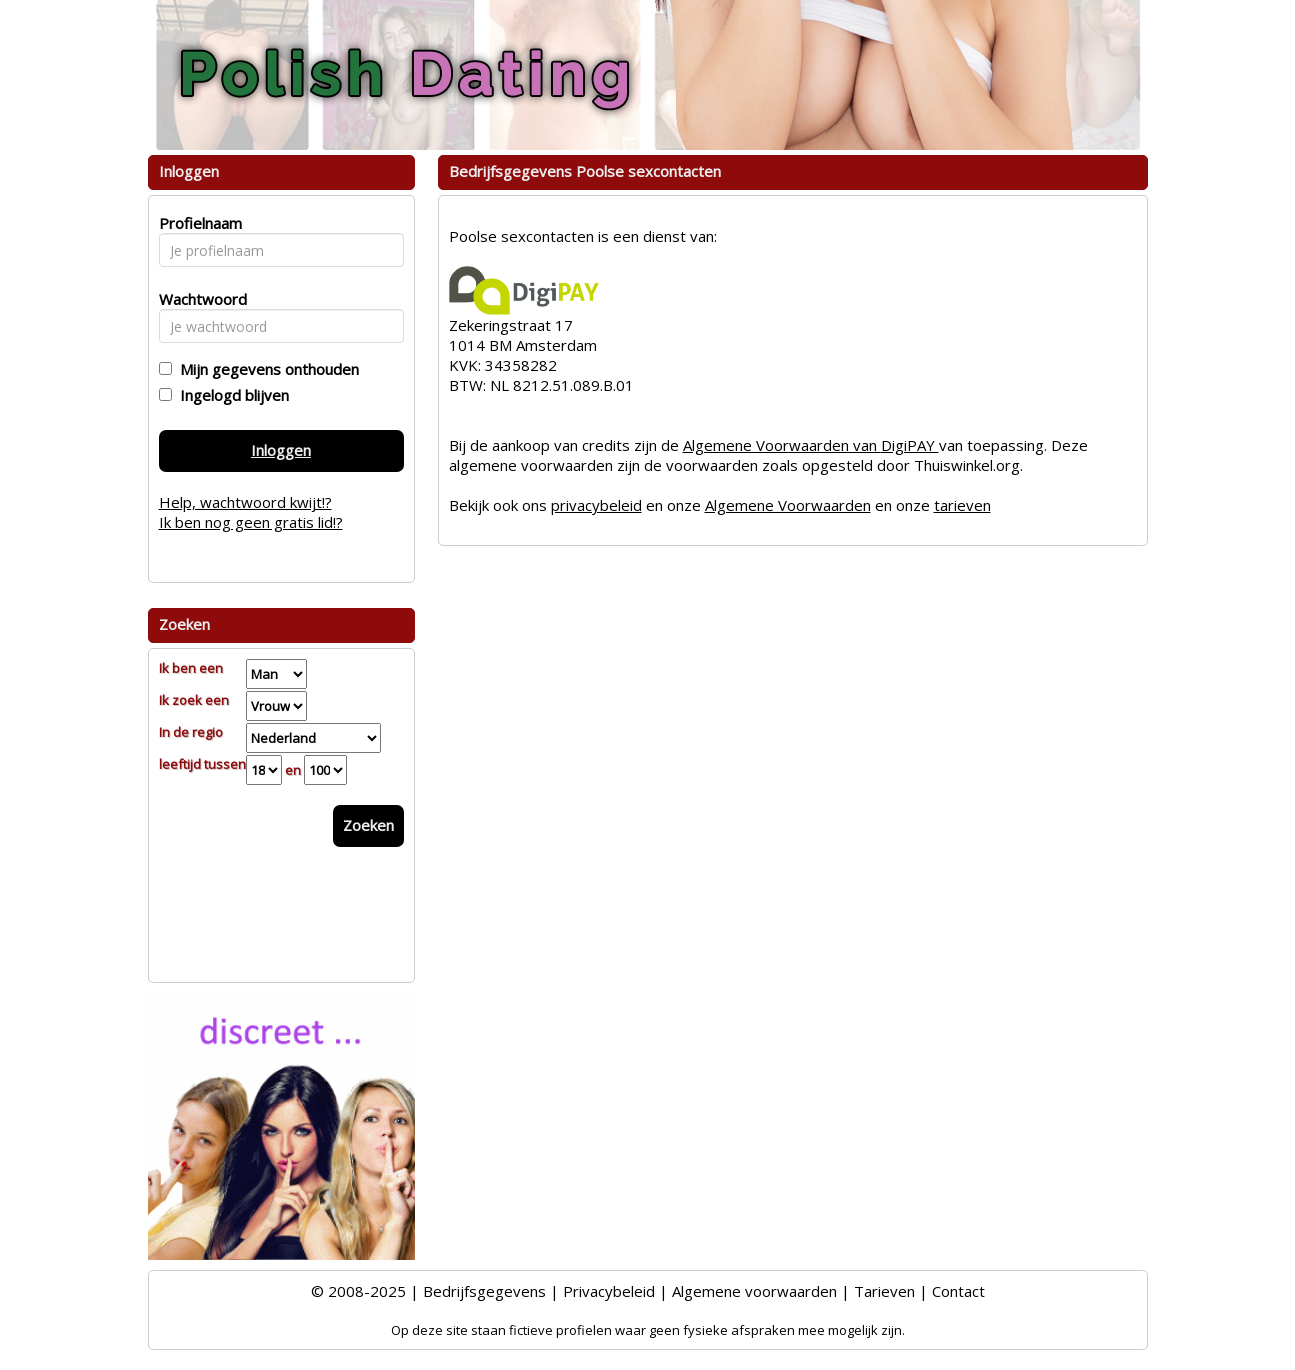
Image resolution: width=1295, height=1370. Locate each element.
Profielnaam (197, 223)
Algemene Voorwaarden (788, 505)
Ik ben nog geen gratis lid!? (251, 522)
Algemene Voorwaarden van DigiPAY (811, 445)
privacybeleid (596, 505)
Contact (958, 1291)
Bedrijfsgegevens (484, 1291)
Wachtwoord (197, 299)
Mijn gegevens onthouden (265, 369)
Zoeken (368, 825)
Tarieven (884, 1291)
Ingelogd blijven (230, 395)
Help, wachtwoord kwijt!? (245, 502)
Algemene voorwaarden (754, 1291)
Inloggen (281, 450)
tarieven (962, 505)
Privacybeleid (609, 1291)
